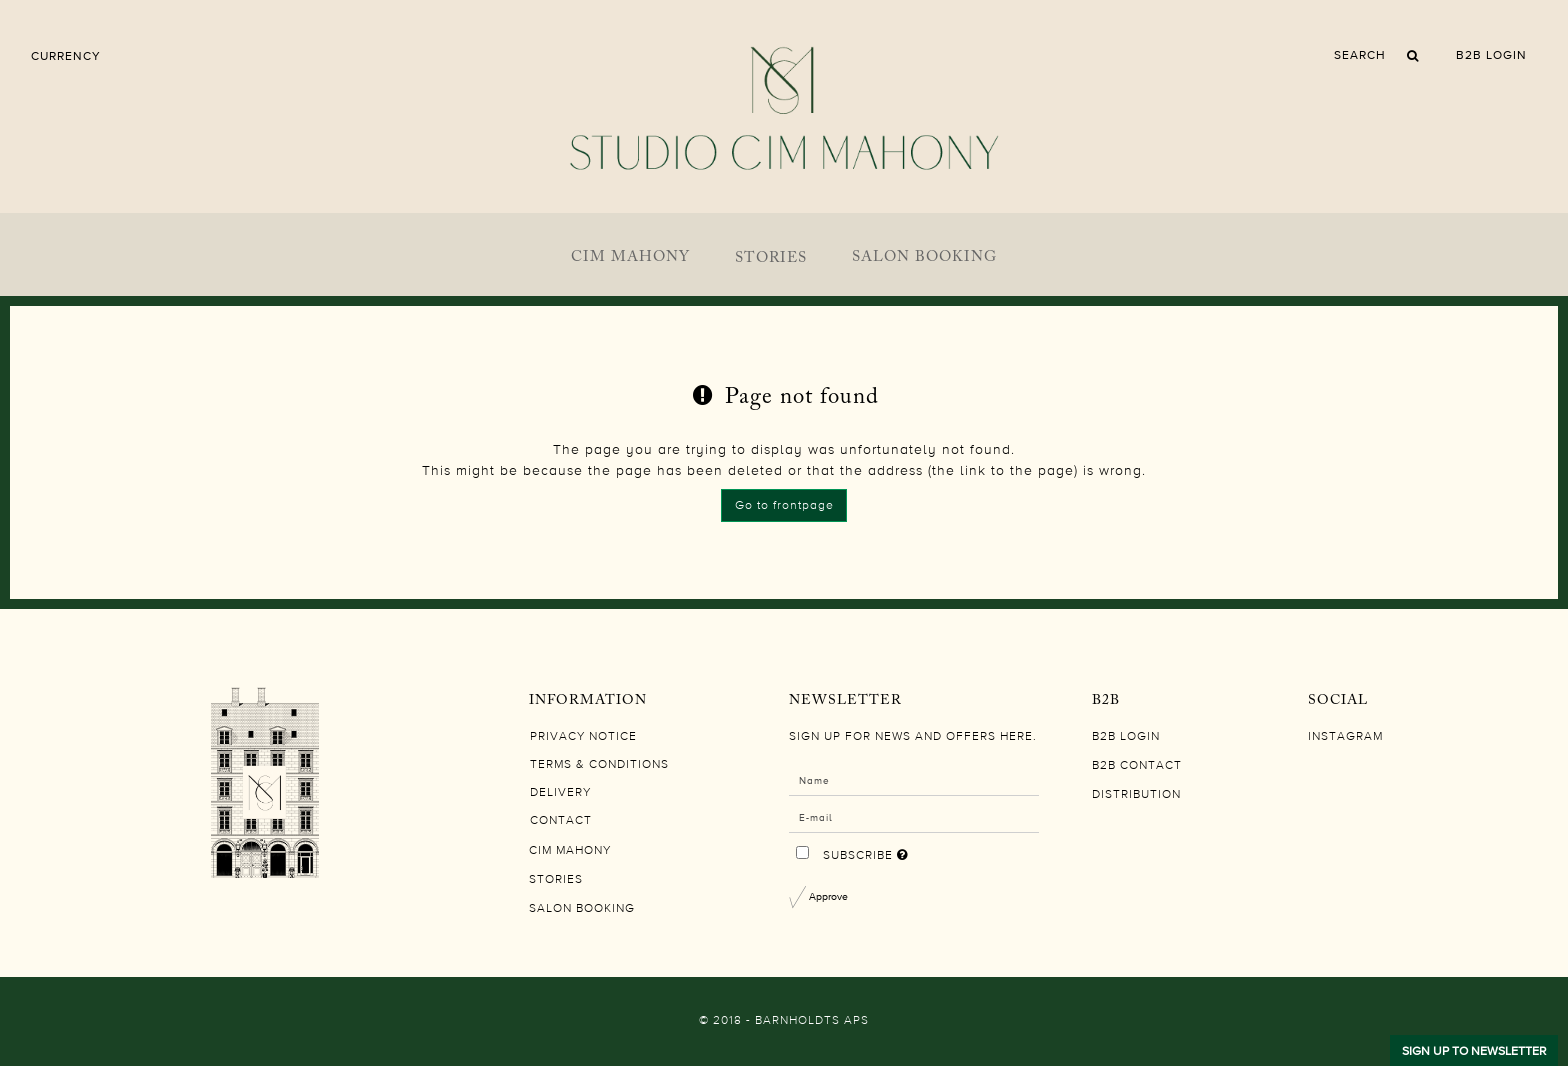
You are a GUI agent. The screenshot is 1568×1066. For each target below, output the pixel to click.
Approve (828, 896)
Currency (66, 56)
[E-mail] (914, 817)
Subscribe (929, 851)
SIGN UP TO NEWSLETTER (1474, 1051)
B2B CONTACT (1137, 766)
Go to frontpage (784, 506)
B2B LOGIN (1491, 55)
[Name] (914, 780)
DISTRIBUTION (1136, 795)
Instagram (1345, 737)
